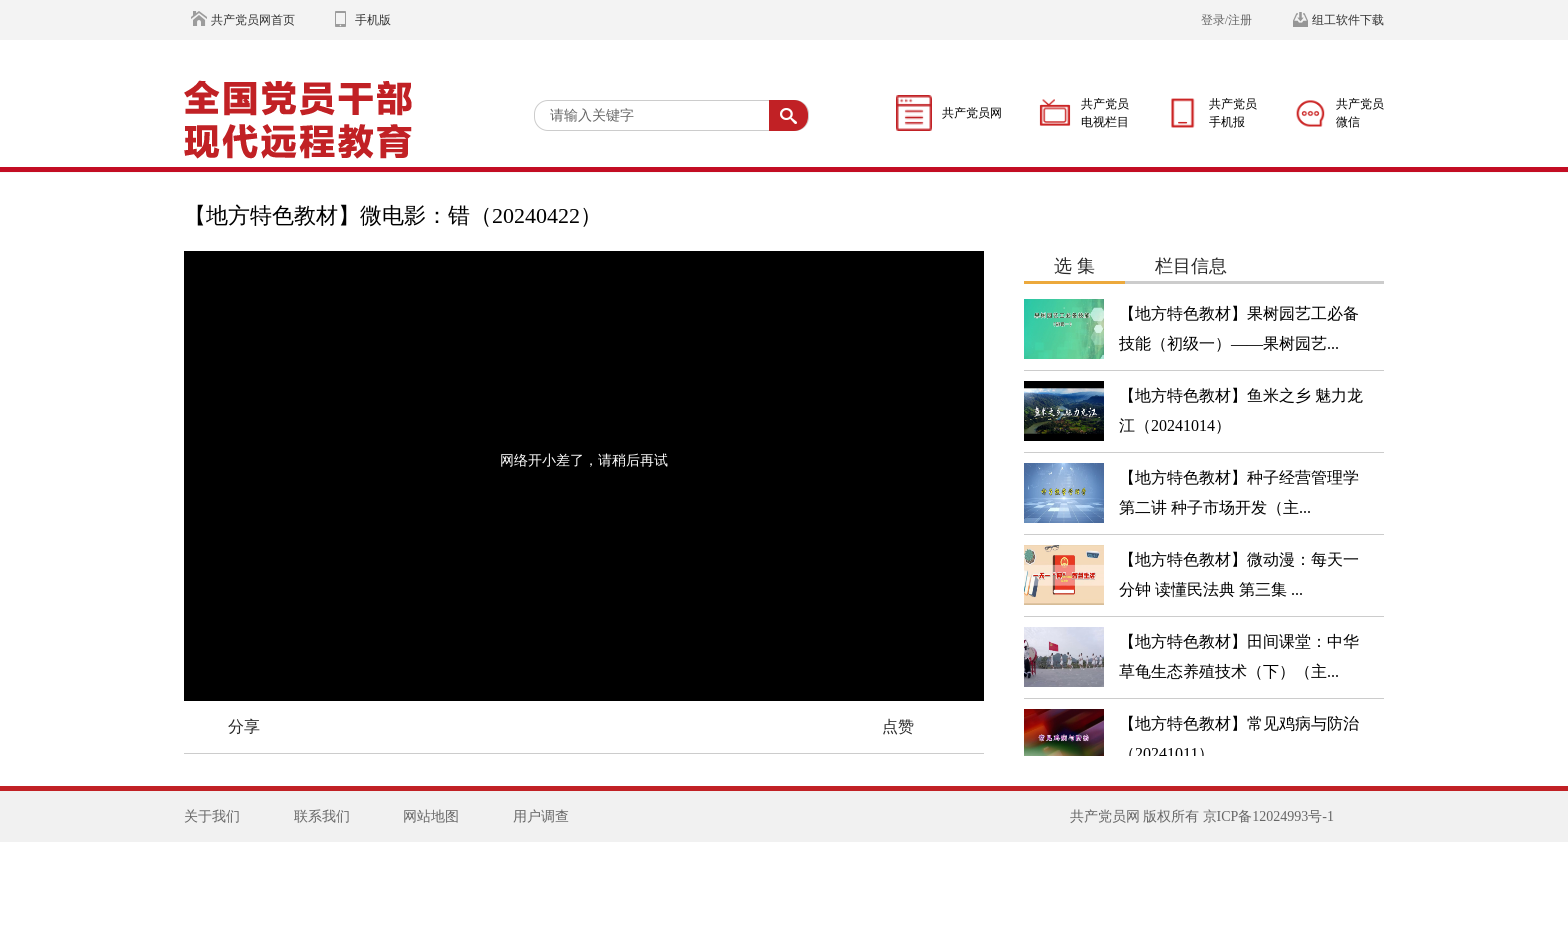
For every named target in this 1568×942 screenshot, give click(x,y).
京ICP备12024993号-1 (1268, 816)
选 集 (1074, 266)
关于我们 (212, 816)
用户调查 (541, 816)
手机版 (373, 20)
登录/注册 (1226, 20)
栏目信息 (1191, 266)
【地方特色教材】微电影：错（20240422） (393, 215)
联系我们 (322, 816)
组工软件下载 (1348, 20)
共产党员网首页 (253, 20)
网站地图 (431, 816)
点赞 (898, 726)
